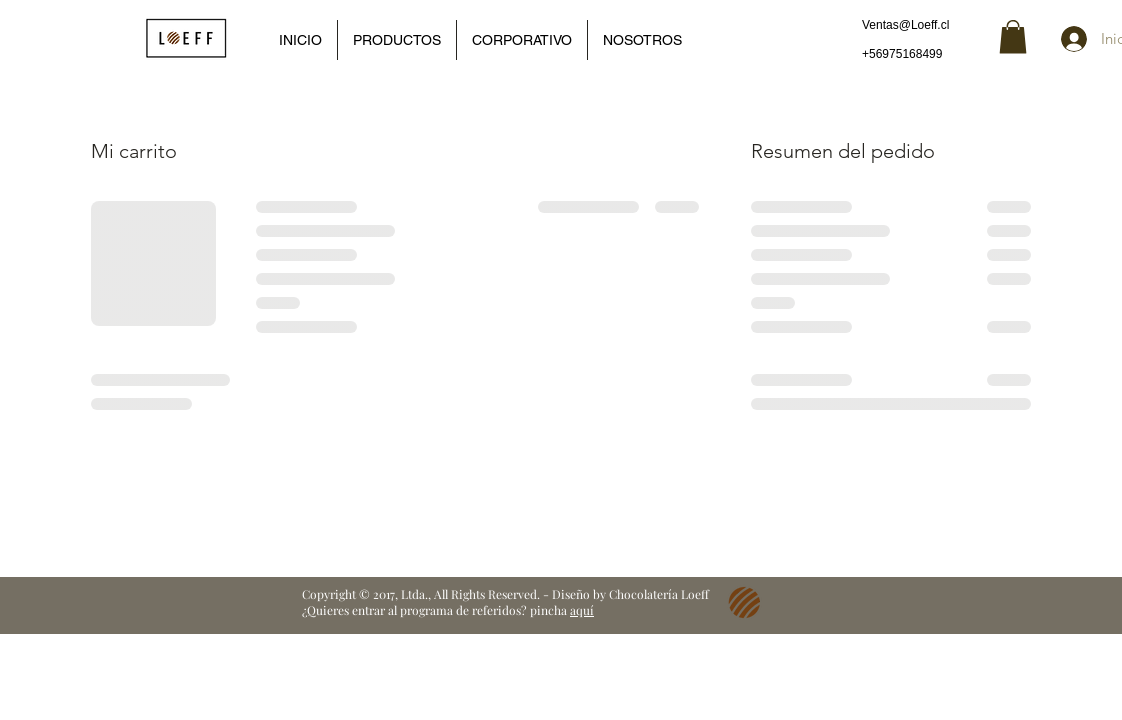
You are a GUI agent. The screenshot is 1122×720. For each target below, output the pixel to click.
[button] (1013, 36)
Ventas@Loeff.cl (905, 25)
